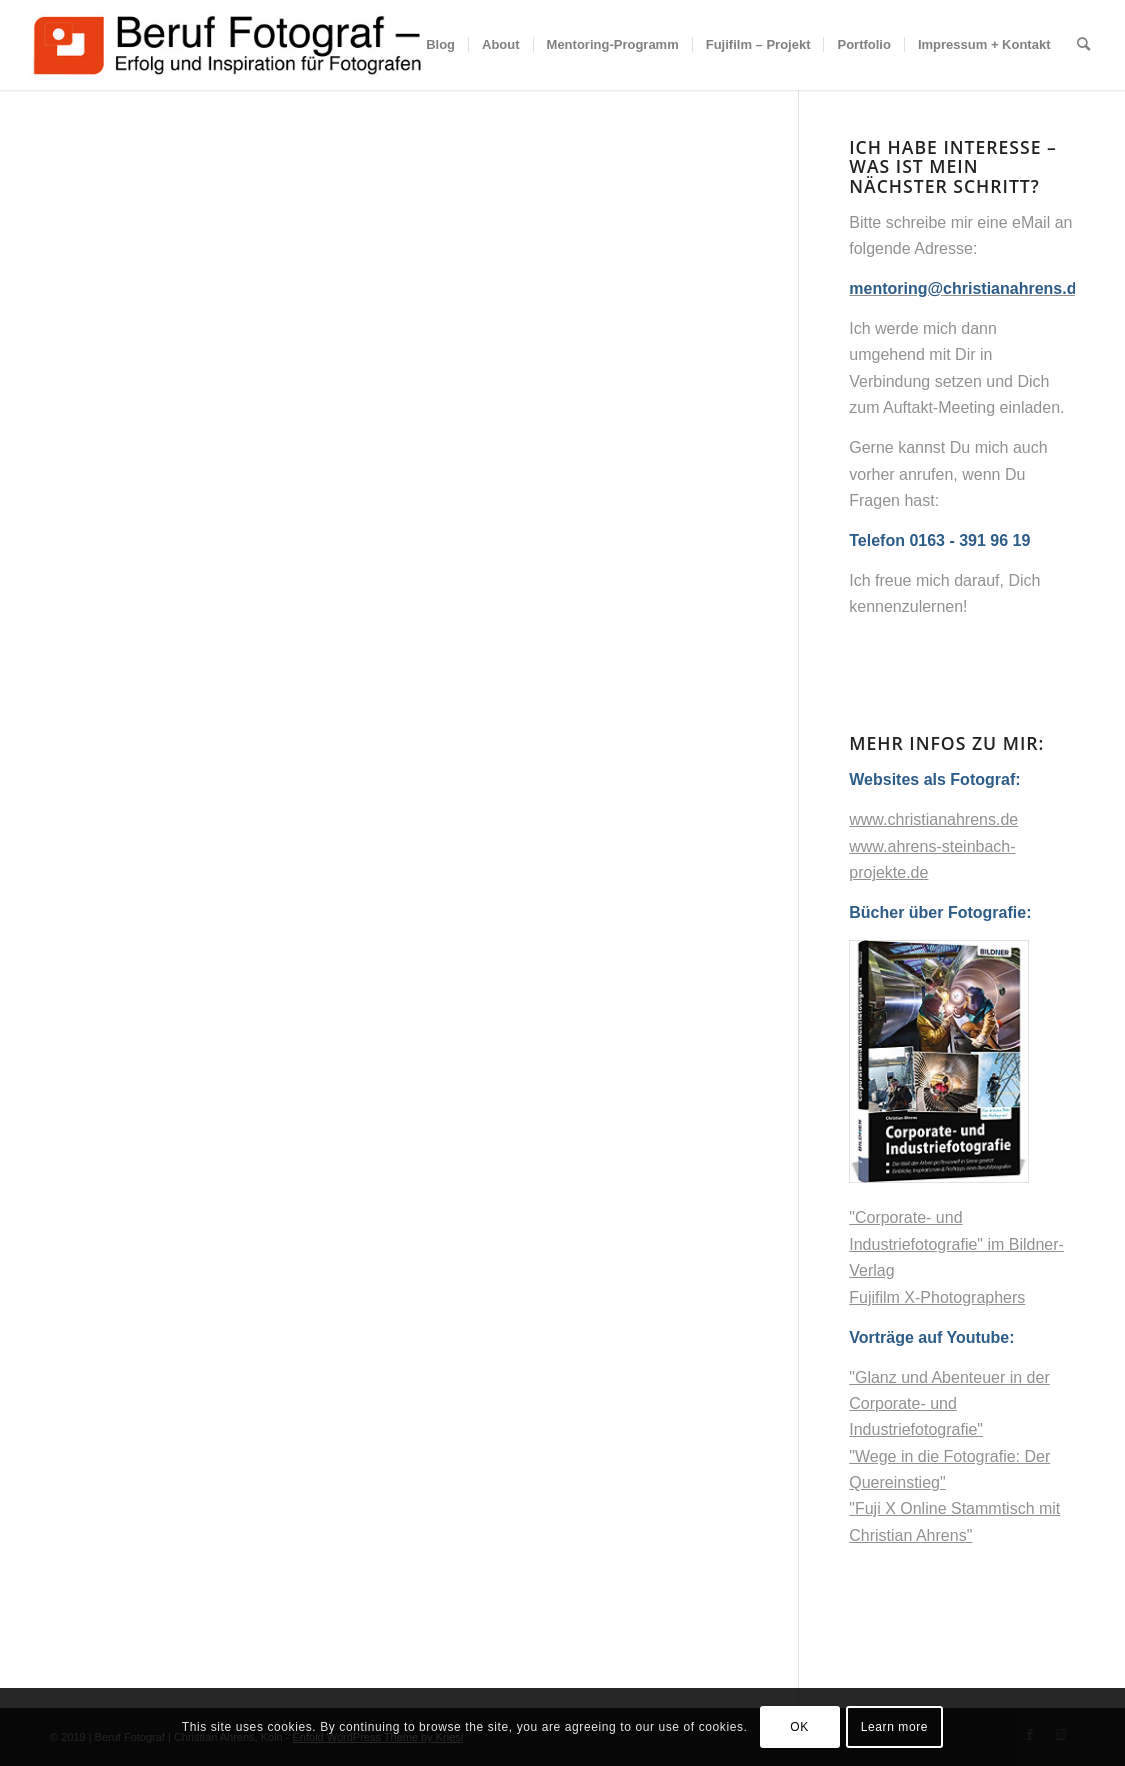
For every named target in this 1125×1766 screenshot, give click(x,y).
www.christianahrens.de (933, 819)
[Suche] (1083, 45)
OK (799, 1727)
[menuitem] (440, 45)
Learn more (894, 1727)
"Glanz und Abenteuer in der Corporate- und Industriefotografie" (949, 1404)
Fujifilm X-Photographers (937, 1297)
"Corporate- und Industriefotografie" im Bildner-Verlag (956, 1244)
